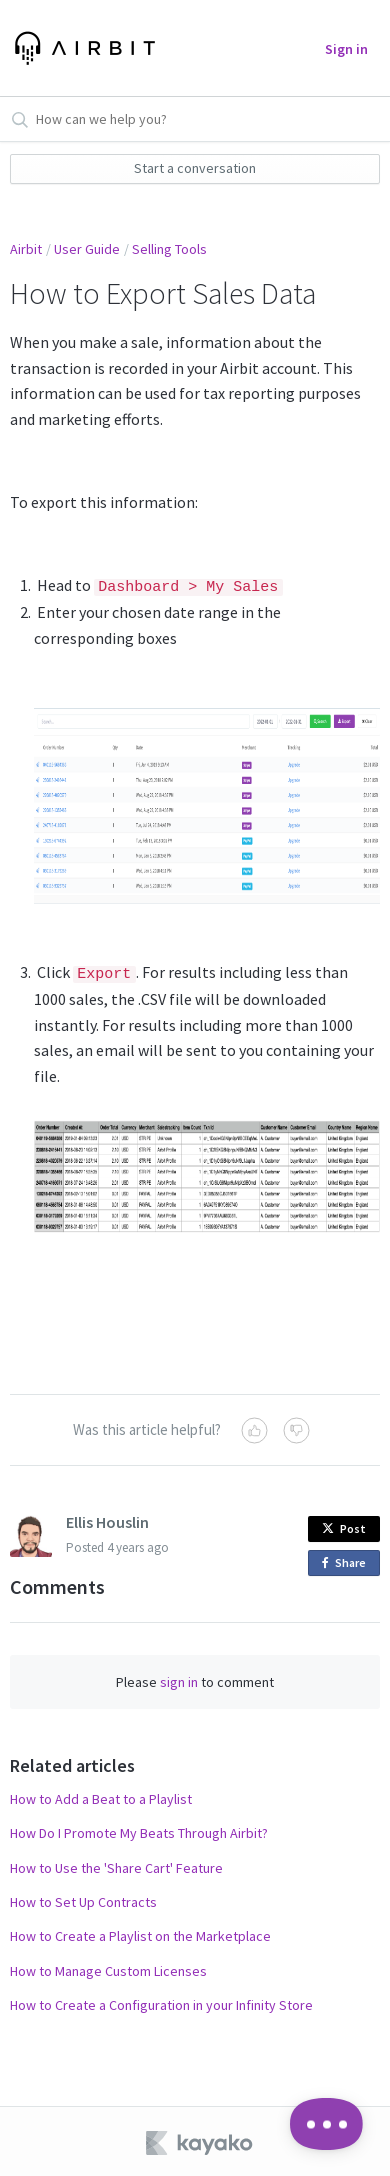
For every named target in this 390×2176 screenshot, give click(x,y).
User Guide (87, 249)
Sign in (346, 49)
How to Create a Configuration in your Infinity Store (161, 2002)
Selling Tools (169, 249)
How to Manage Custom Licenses (108, 1968)
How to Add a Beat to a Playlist (101, 1796)
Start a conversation (195, 168)
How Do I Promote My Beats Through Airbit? (139, 1830)
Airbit (26, 249)
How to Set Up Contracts (83, 1899)
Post (344, 1525)
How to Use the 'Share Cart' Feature (116, 1865)
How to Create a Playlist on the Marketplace (140, 1934)
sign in (179, 1679)
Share (347, 1560)
